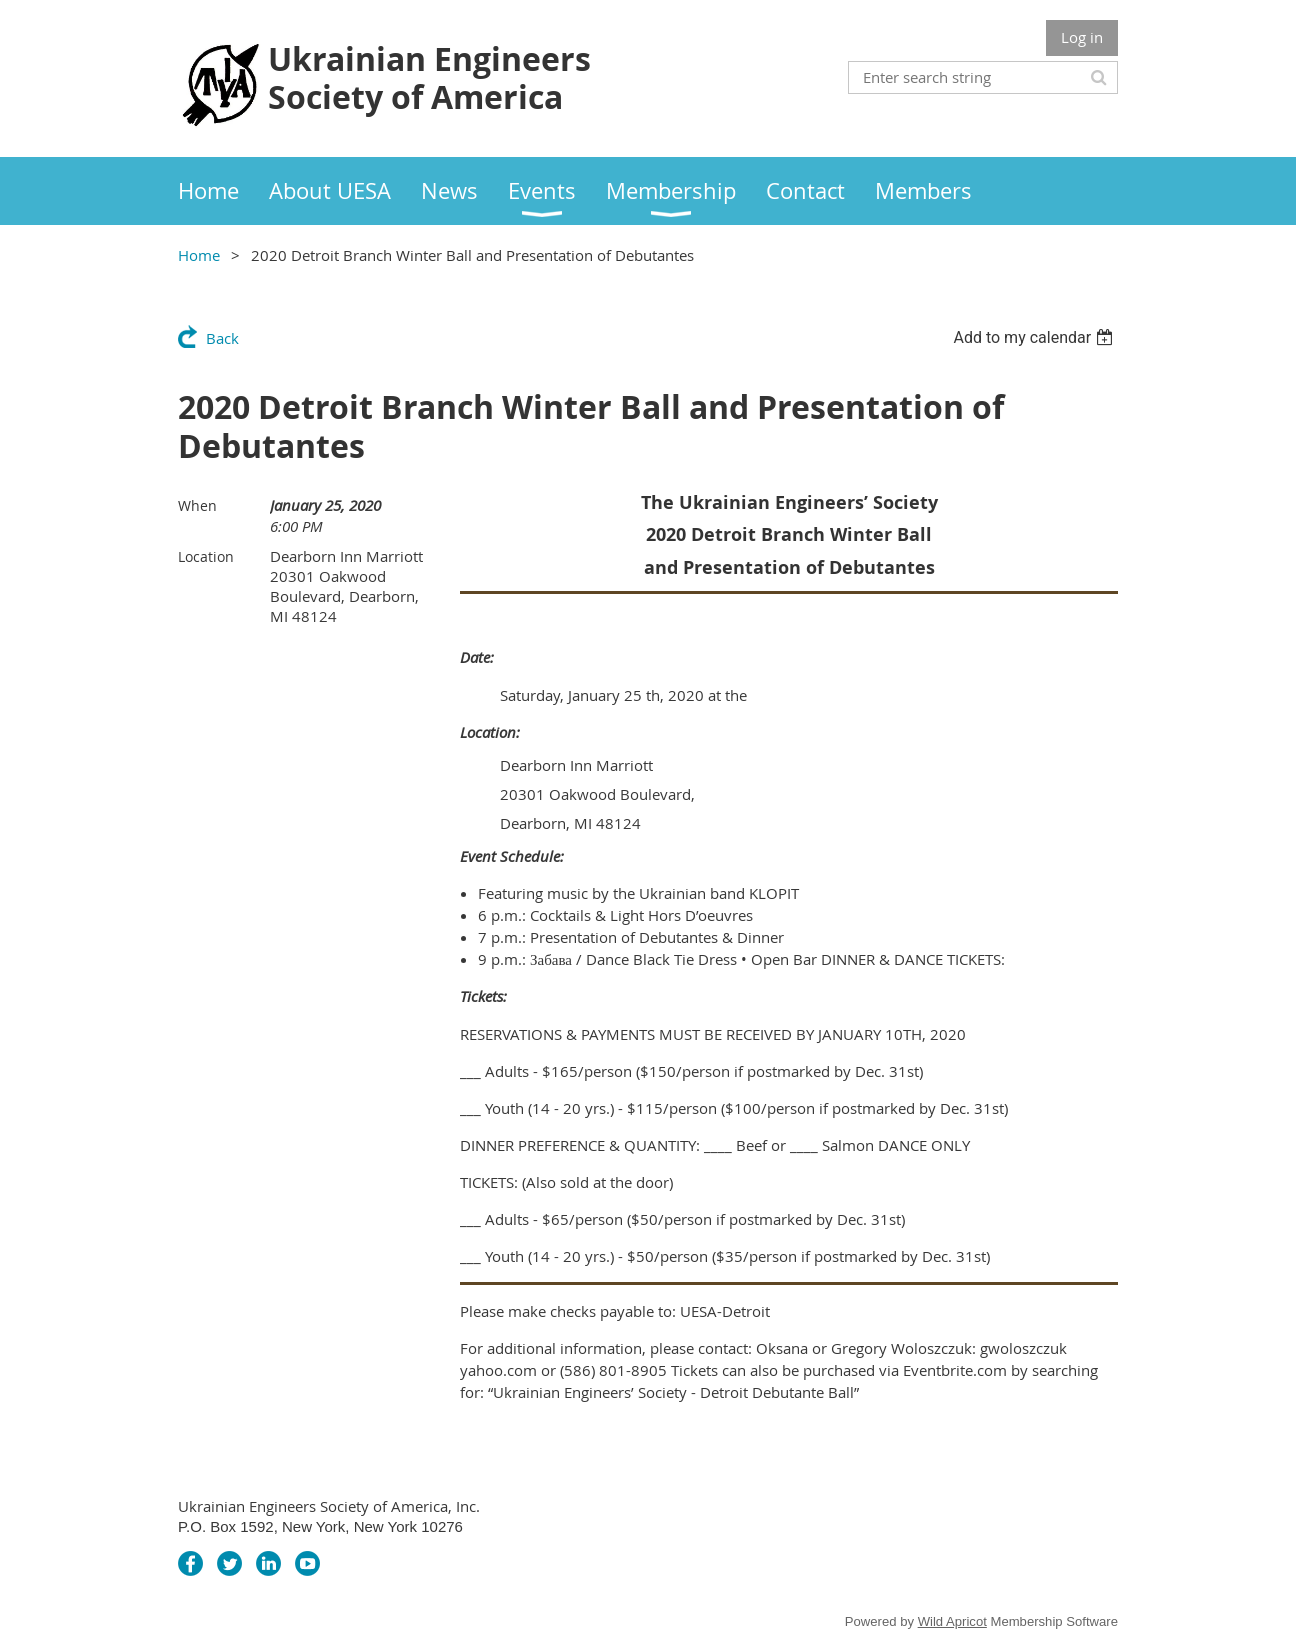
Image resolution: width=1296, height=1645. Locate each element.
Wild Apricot (952, 1621)
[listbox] (1035, 337)
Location (206, 556)
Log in (1082, 37)
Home (199, 255)
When (197, 505)
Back (222, 338)
